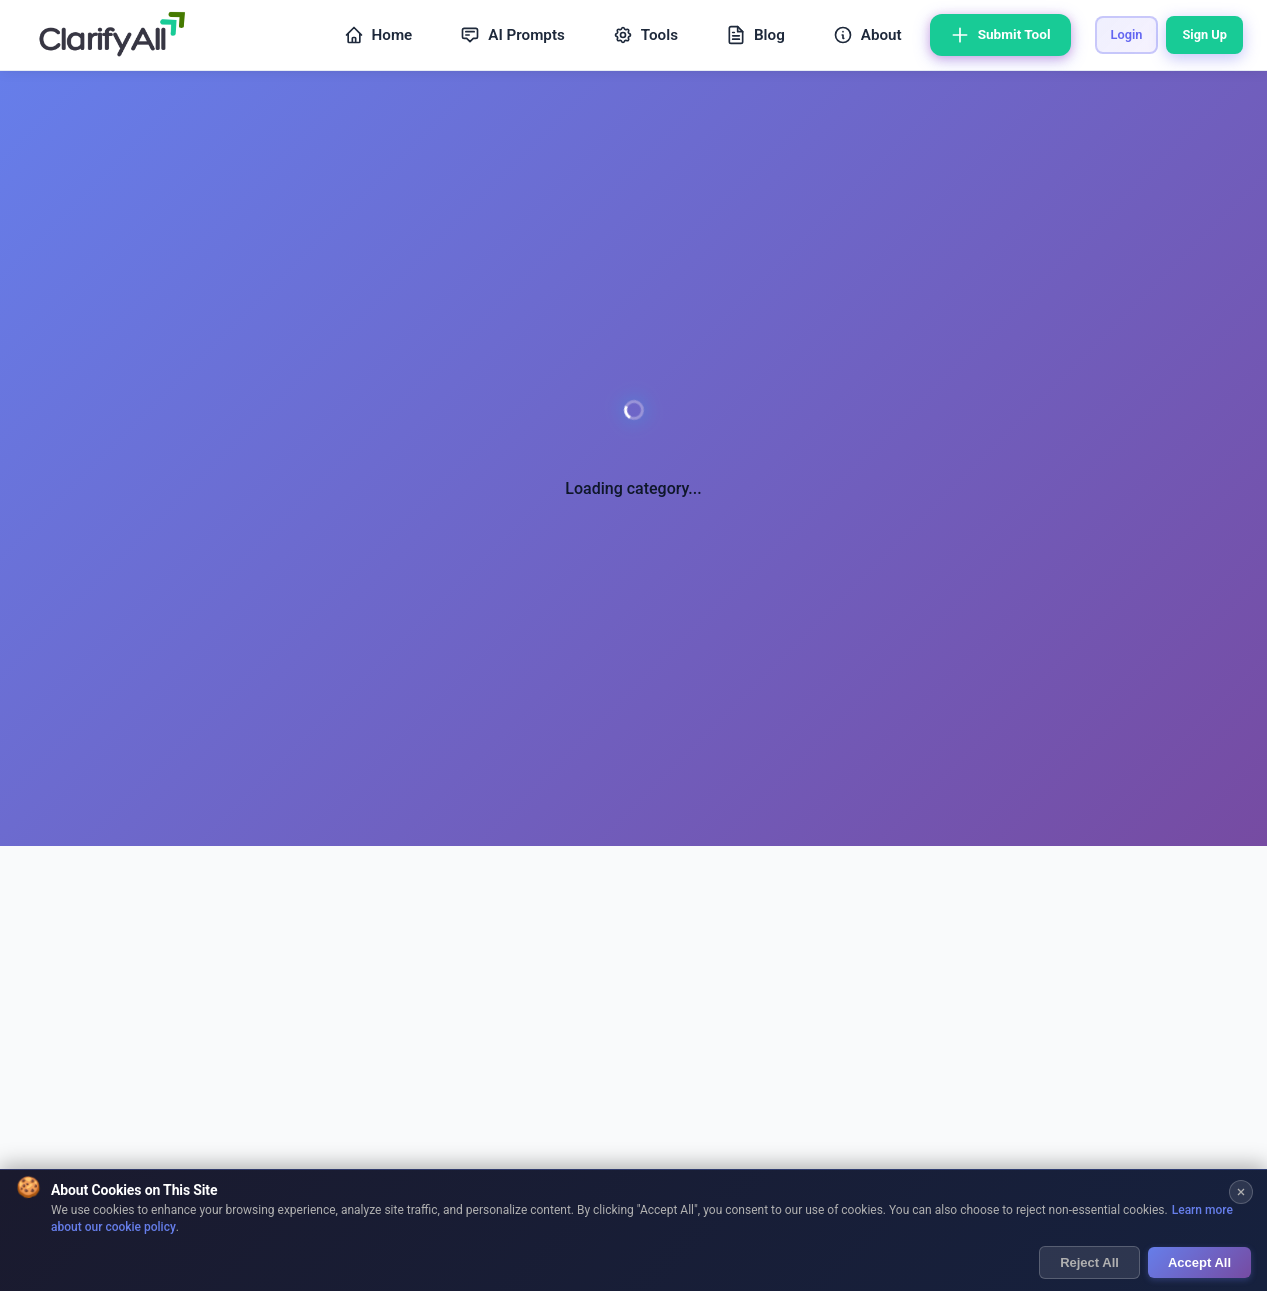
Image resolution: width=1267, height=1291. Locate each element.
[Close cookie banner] (1241, 1193)
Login (1127, 34)
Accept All (1199, 1263)
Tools (645, 35)
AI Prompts (512, 35)
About (867, 35)
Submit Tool (1000, 35)
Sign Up (1204, 34)
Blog (755, 35)
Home (378, 35)
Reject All (1089, 1263)
